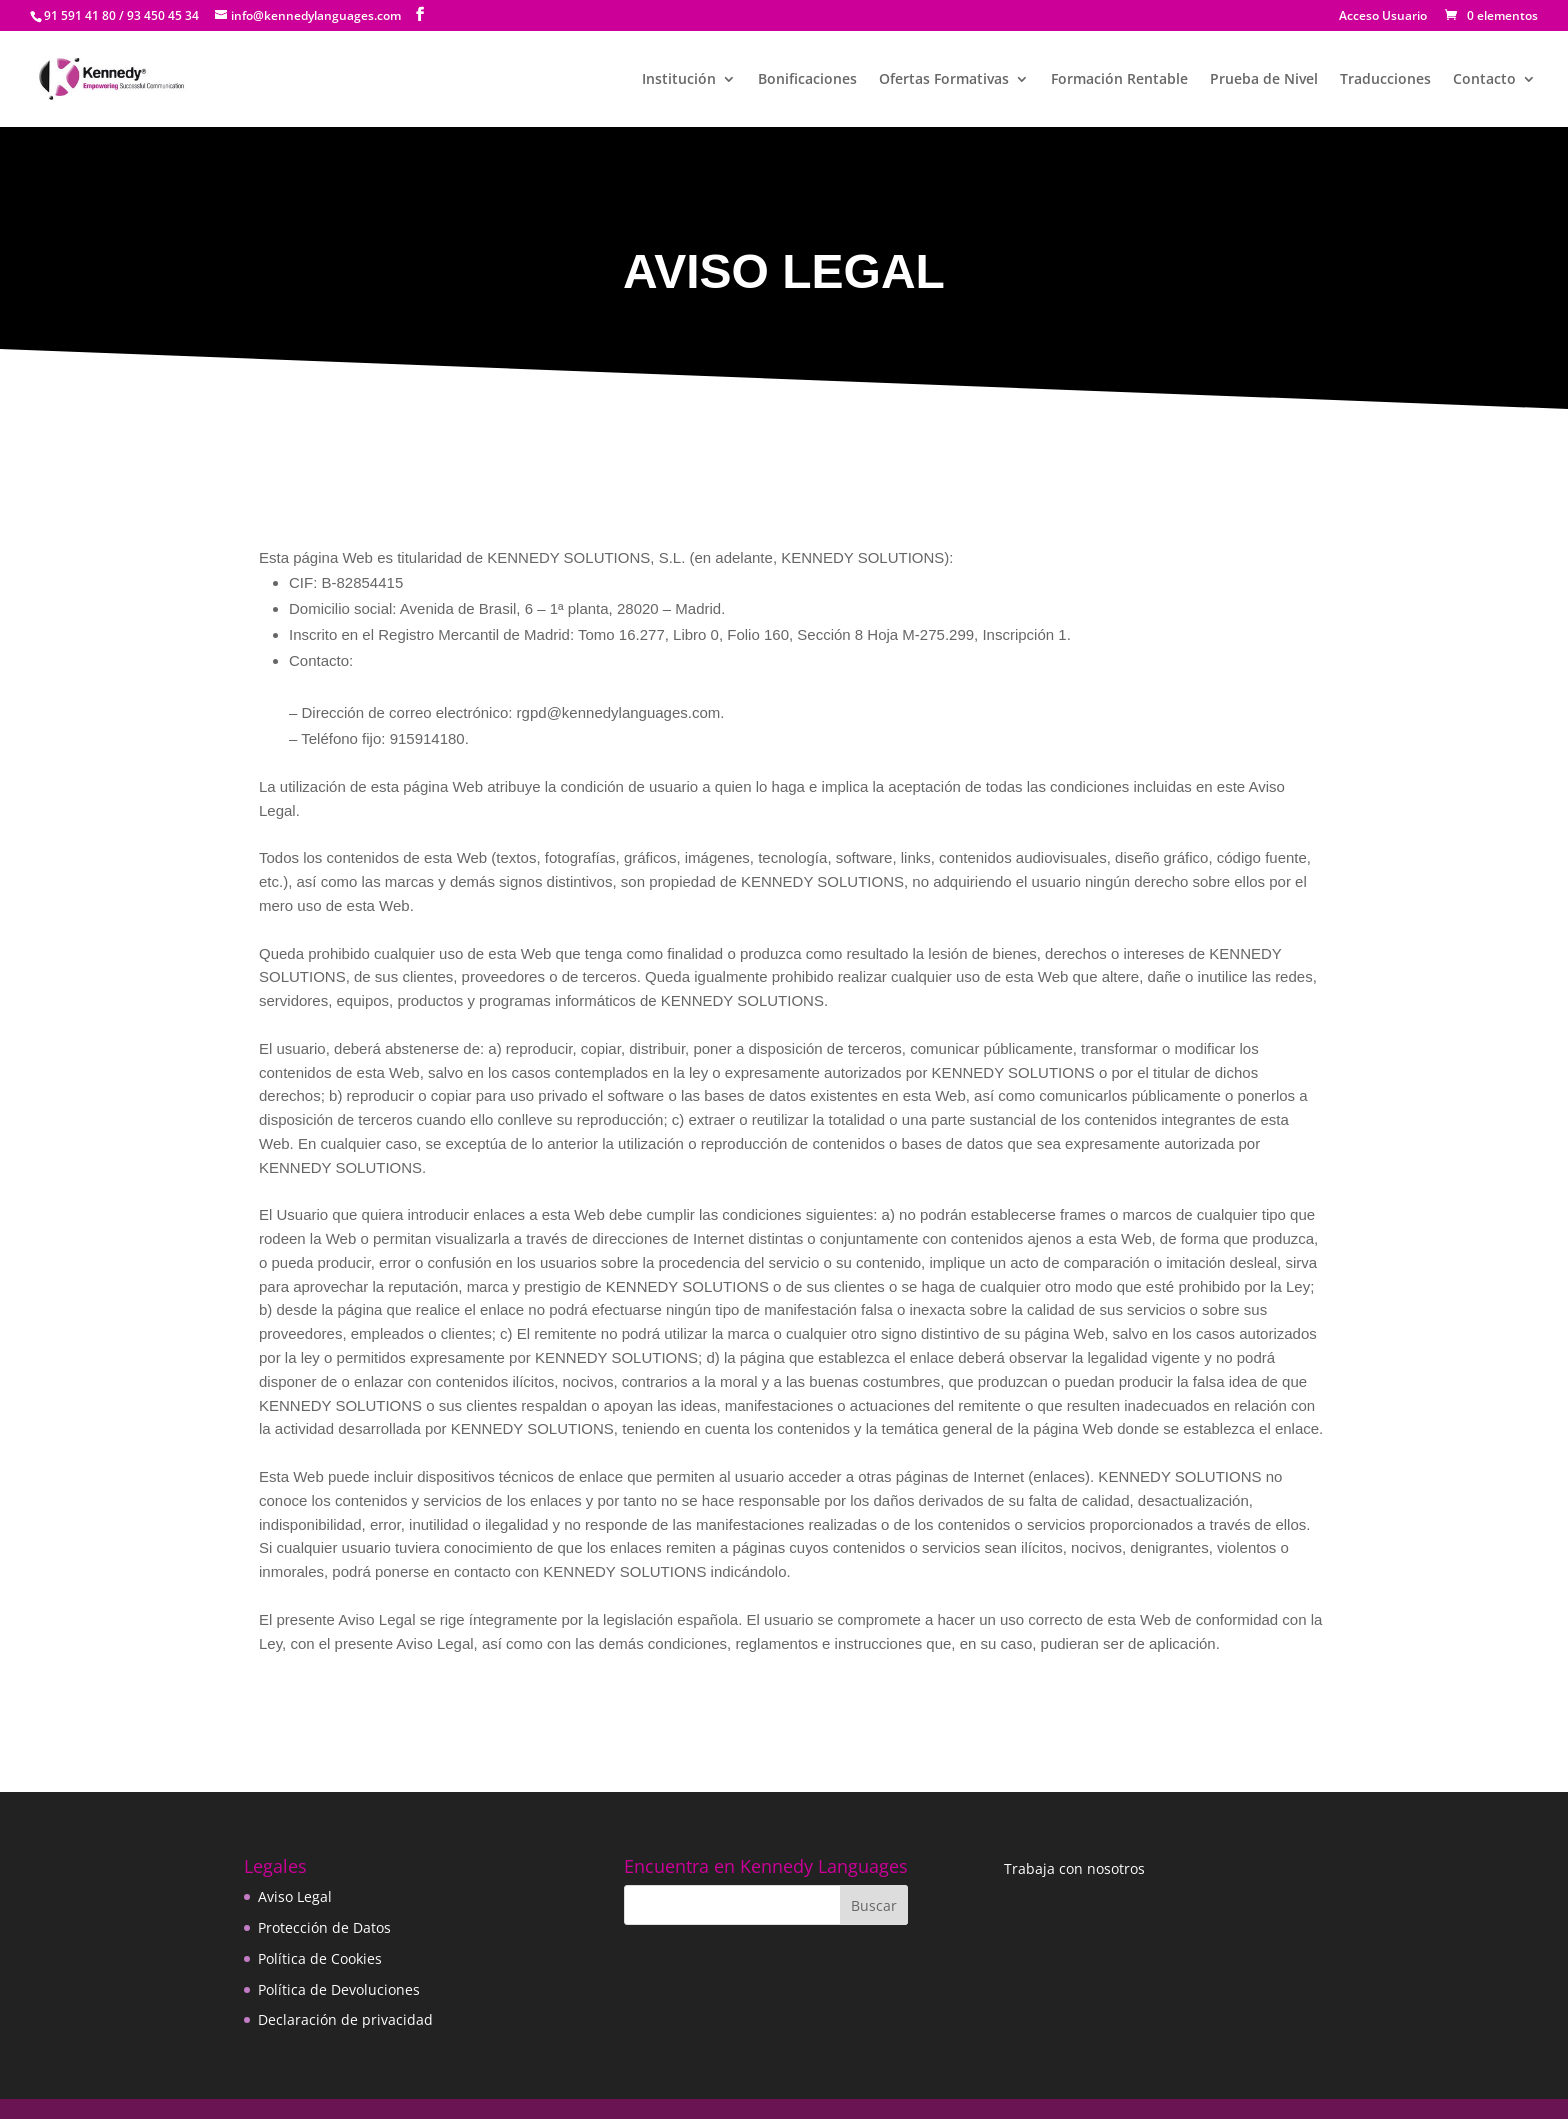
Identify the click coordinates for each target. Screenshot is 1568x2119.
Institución (679, 80)
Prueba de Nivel (1264, 80)
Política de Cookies (320, 1958)
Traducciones (1385, 80)
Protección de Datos (324, 1927)
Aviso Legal (295, 1896)
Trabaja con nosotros (1074, 1868)
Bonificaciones (807, 80)
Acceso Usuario (1383, 17)
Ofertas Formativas (944, 80)
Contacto (1484, 80)
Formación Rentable (1119, 80)
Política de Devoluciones (339, 1989)
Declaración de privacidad (345, 2019)
